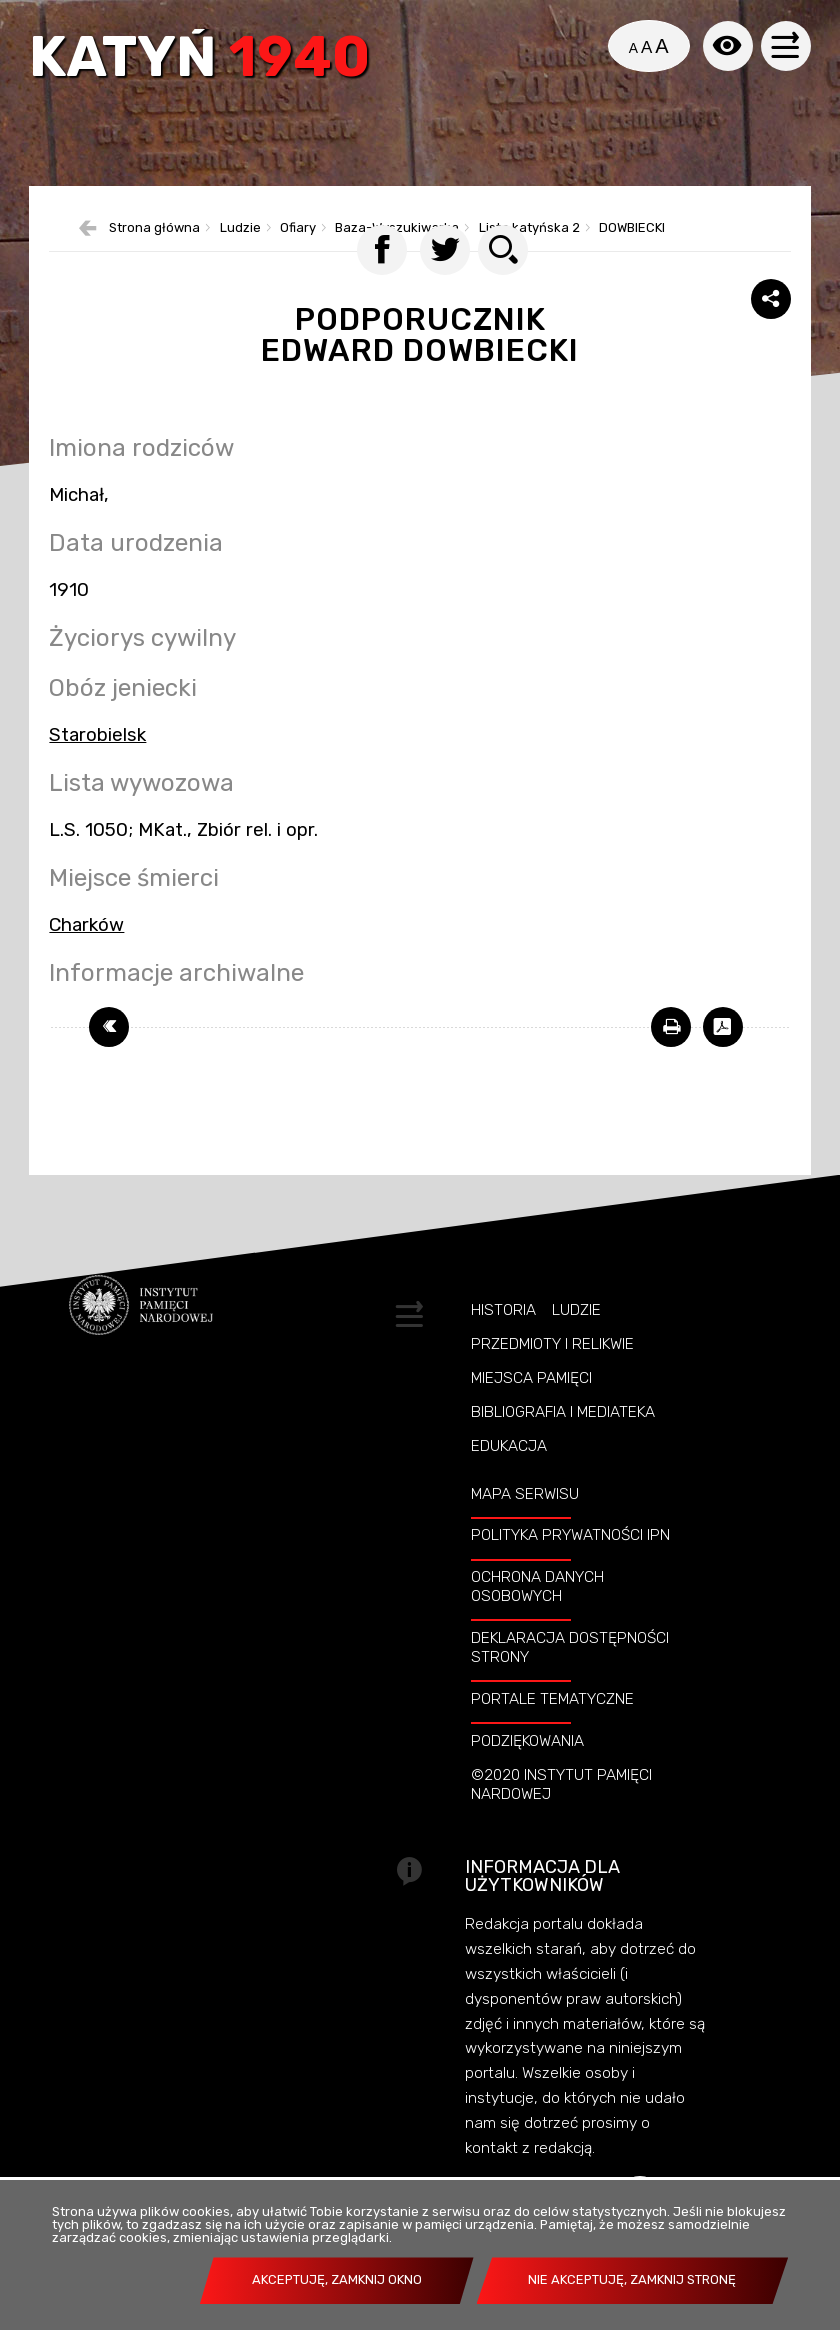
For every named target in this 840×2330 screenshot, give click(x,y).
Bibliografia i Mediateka (563, 1446)
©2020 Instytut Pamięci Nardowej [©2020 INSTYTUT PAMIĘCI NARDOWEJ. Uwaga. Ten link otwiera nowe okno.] (561, 1818)
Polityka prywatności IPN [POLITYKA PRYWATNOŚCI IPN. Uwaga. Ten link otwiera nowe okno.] (570, 1570)
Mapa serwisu (525, 1528)
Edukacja (509, 1480)
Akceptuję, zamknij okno (337, 2279)
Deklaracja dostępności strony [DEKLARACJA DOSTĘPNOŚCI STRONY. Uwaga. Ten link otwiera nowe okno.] (570, 1681)
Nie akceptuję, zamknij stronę (632, 2279)
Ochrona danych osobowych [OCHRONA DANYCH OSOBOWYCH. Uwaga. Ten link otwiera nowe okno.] (537, 1621)
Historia (503, 1344)
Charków (86, 959)
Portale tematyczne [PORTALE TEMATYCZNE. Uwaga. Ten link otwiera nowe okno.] (552, 1733)
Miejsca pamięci (531, 1412)
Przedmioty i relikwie (552, 1378)
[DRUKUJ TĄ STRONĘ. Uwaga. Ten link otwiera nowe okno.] (671, 1061)
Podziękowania (527, 1775)
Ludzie (576, 1344)
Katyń (204, 62)
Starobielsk (97, 769)
